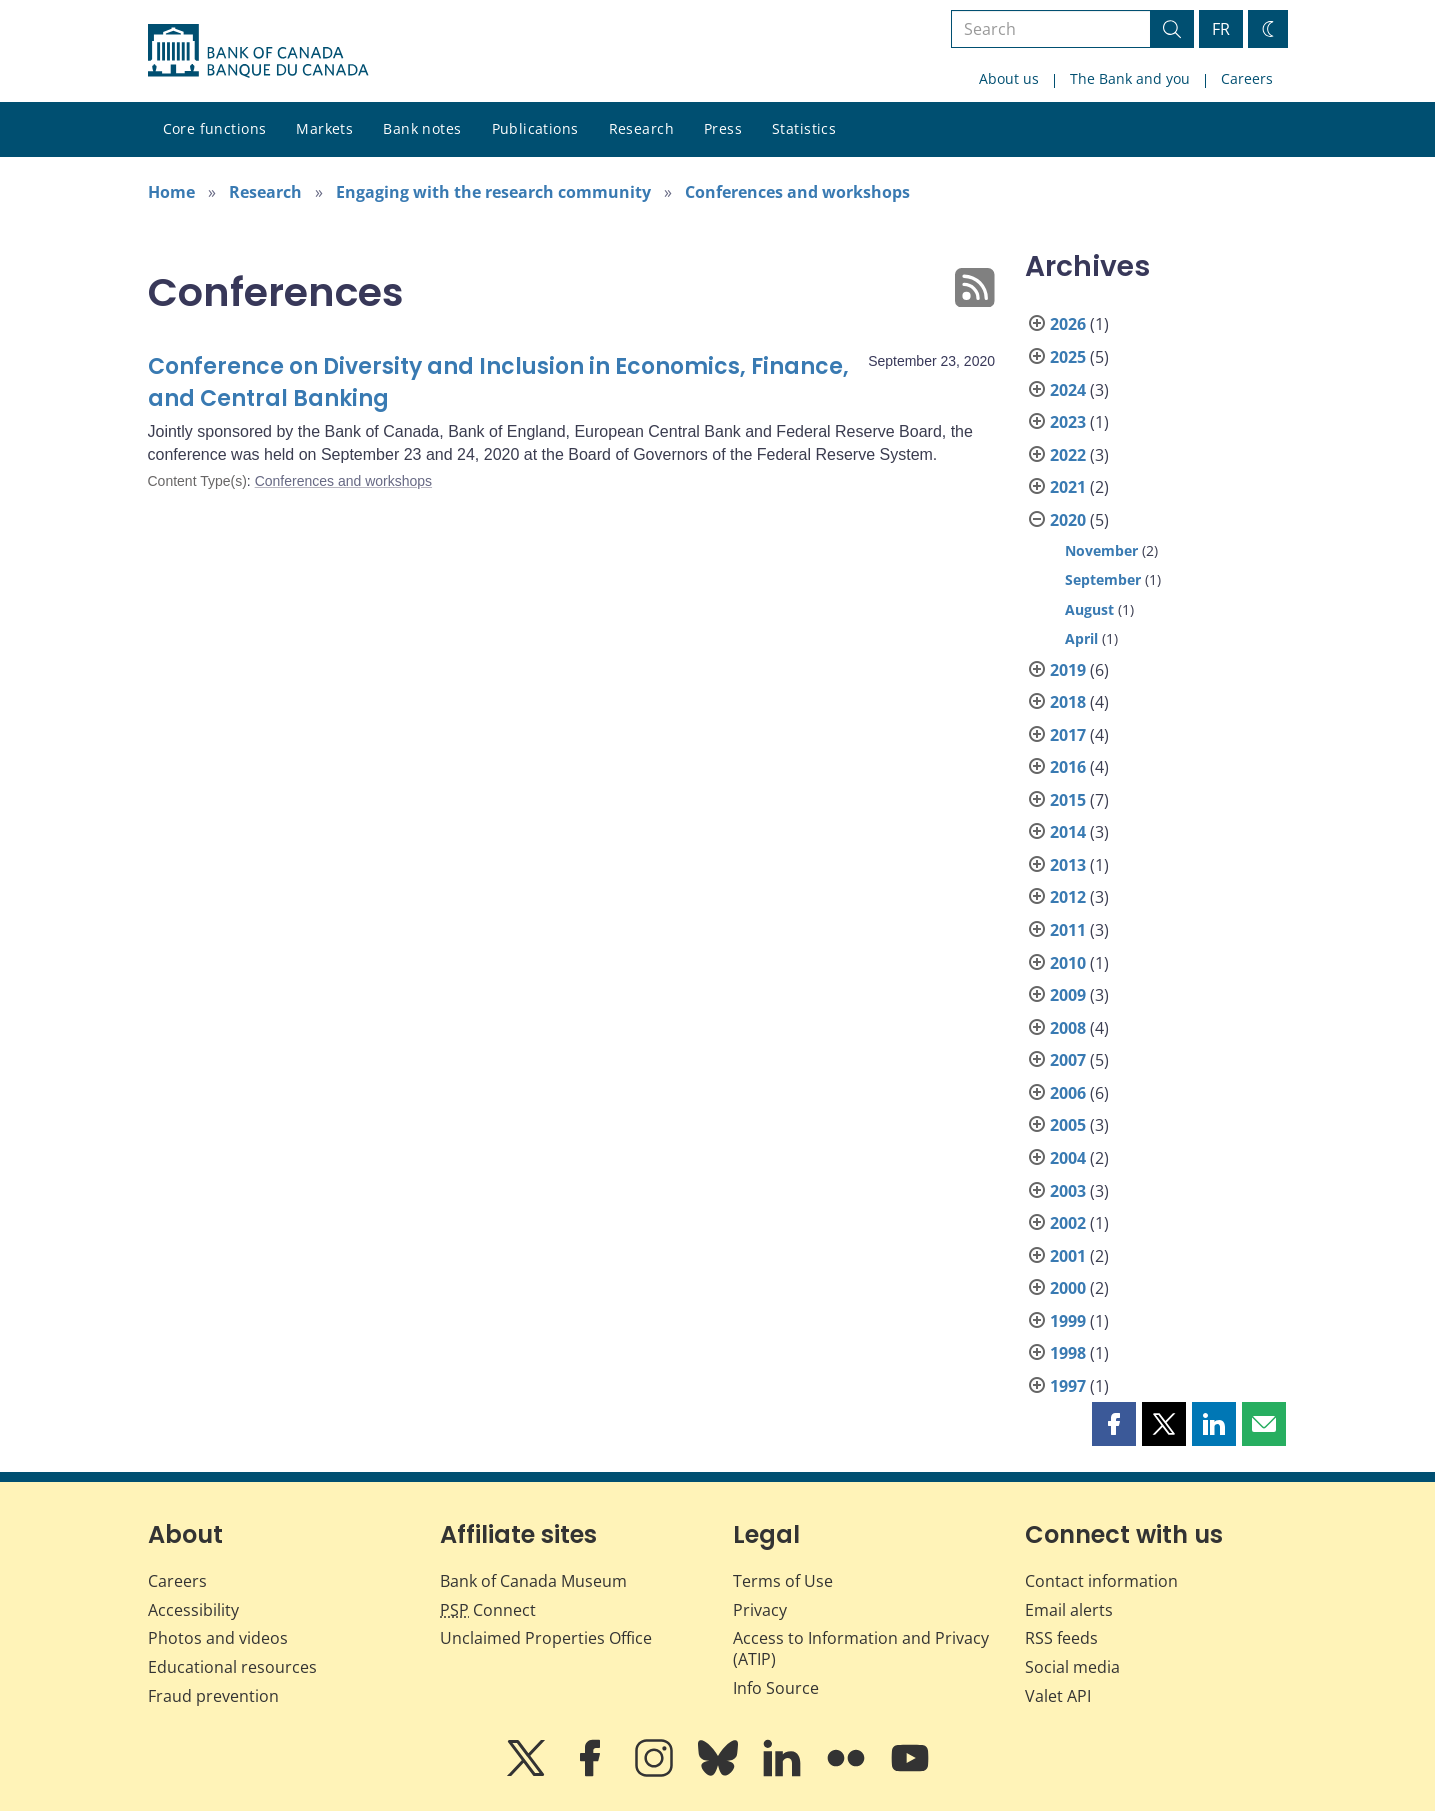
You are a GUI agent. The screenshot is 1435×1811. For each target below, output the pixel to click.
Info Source (776, 1688)
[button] (1114, 1424)
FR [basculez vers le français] (1221, 29)
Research (641, 128)
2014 (1068, 832)
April (1081, 638)
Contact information (1101, 1581)
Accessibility (193, 1610)
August (1089, 609)
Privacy (760, 1610)
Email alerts (1069, 1610)
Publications (535, 128)
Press (723, 128)
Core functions (215, 128)
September (1103, 579)
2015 (1068, 800)
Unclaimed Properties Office (546, 1638)
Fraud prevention (213, 1696)
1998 (1068, 1353)
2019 (1068, 670)
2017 (1068, 735)
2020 (1068, 520)
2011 (1068, 930)
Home (171, 192)
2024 (1068, 390)
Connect (488, 1610)
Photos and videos (218, 1638)
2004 (1068, 1158)
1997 (1068, 1386)
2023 (1068, 422)
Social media (1072, 1667)
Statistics (804, 128)
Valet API (1058, 1696)
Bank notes (422, 128)
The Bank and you (1130, 78)
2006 (1068, 1093)
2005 (1068, 1125)
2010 (1068, 963)
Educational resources (232, 1667)
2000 (1068, 1288)
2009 (1068, 995)
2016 (1068, 767)
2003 (1068, 1191)
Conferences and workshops (797, 192)
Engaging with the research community (493, 192)
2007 (1068, 1060)
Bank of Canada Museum (533, 1581)
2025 (1068, 357)
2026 (1068, 324)
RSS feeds (1061, 1638)
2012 (1068, 897)
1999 (1068, 1321)
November (1101, 550)
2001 (1068, 1256)
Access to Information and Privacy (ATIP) (861, 1648)
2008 (1068, 1028)
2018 (1068, 702)
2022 (1068, 455)
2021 (1068, 487)
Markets (324, 128)
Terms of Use (783, 1581)
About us (1009, 78)
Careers (1247, 78)
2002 (1068, 1223)
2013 (1068, 865)
